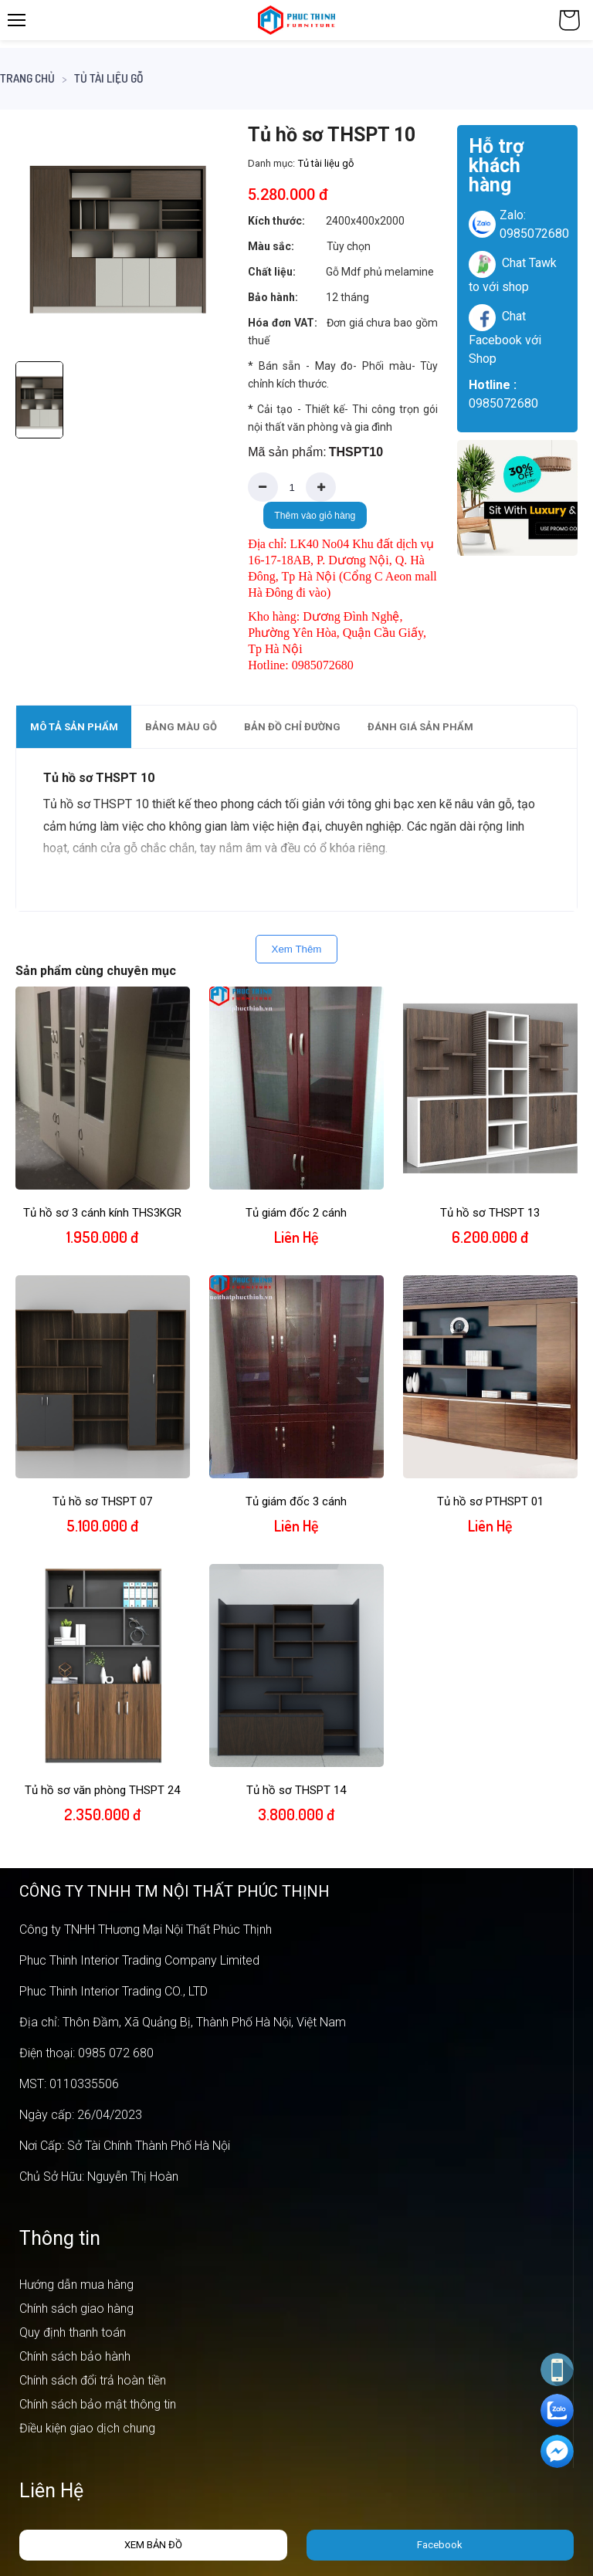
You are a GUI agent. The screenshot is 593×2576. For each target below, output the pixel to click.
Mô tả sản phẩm (74, 727)
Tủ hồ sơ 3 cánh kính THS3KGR (102, 1213)
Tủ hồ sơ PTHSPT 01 (490, 1501)
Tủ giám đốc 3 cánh (296, 1501)
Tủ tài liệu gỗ (108, 78)
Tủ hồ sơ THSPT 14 (296, 1790)
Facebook (440, 2545)
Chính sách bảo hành (74, 2356)
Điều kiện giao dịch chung (87, 2428)
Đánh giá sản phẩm (420, 727)
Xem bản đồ (153, 2545)
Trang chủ (27, 78)
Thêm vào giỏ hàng (314, 515)
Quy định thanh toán (72, 2332)
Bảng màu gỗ (181, 727)
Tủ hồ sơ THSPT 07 (102, 1501)
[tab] (73, 727)
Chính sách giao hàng (76, 2308)
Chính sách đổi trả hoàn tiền (92, 2380)
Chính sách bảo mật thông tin (97, 2404)
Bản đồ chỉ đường (292, 727)
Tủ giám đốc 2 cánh (296, 1213)
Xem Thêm (297, 949)
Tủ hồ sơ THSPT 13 (490, 1213)
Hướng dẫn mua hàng (76, 2284)
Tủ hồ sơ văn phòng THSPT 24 (102, 1790)
